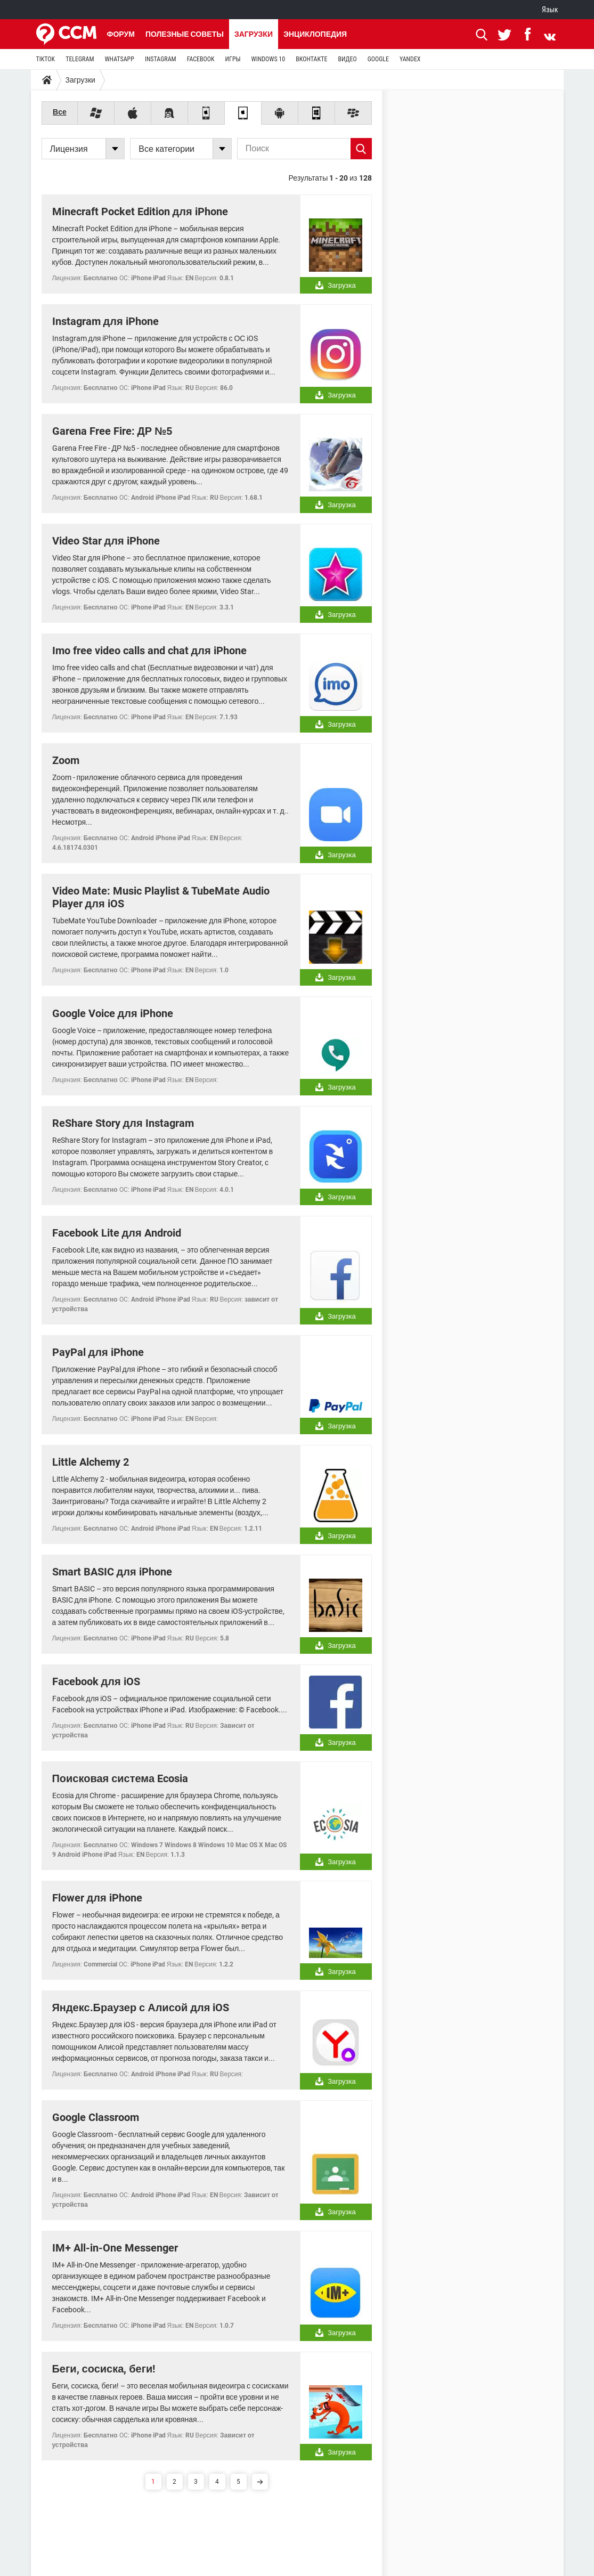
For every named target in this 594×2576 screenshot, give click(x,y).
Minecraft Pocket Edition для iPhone (140, 211)
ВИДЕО (347, 59)
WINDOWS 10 (268, 59)
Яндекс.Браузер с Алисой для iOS (141, 2007)
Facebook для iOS (96, 1681)
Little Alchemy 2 (90, 1462)
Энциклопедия (315, 34)
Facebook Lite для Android (116, 1232)
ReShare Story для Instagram (123, 1123)
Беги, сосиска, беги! (104, 2368)
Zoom (65, 760)
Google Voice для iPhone (112, 1013)
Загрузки (253, 34)
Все (60, 112)
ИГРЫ (233, 59)
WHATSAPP (119, 59)
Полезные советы (184, 34)
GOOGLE (378, 59)
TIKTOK (45, 59)
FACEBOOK (201, 59)
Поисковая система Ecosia (120, 1778)
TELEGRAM (80, 59)
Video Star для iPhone (106, 540)
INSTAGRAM (160, 59)
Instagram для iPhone (105, 321)
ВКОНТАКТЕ (311, 59)
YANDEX (410, 59)
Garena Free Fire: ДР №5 (112, 431)
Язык (550, 9)
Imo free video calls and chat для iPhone (149, 650)
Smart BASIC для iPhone (112, 1571)
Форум (121, 34)
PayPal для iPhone (98, 1352)
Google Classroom (95, 2117)
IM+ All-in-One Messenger (115, 2247)
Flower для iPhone (97, 1897)
